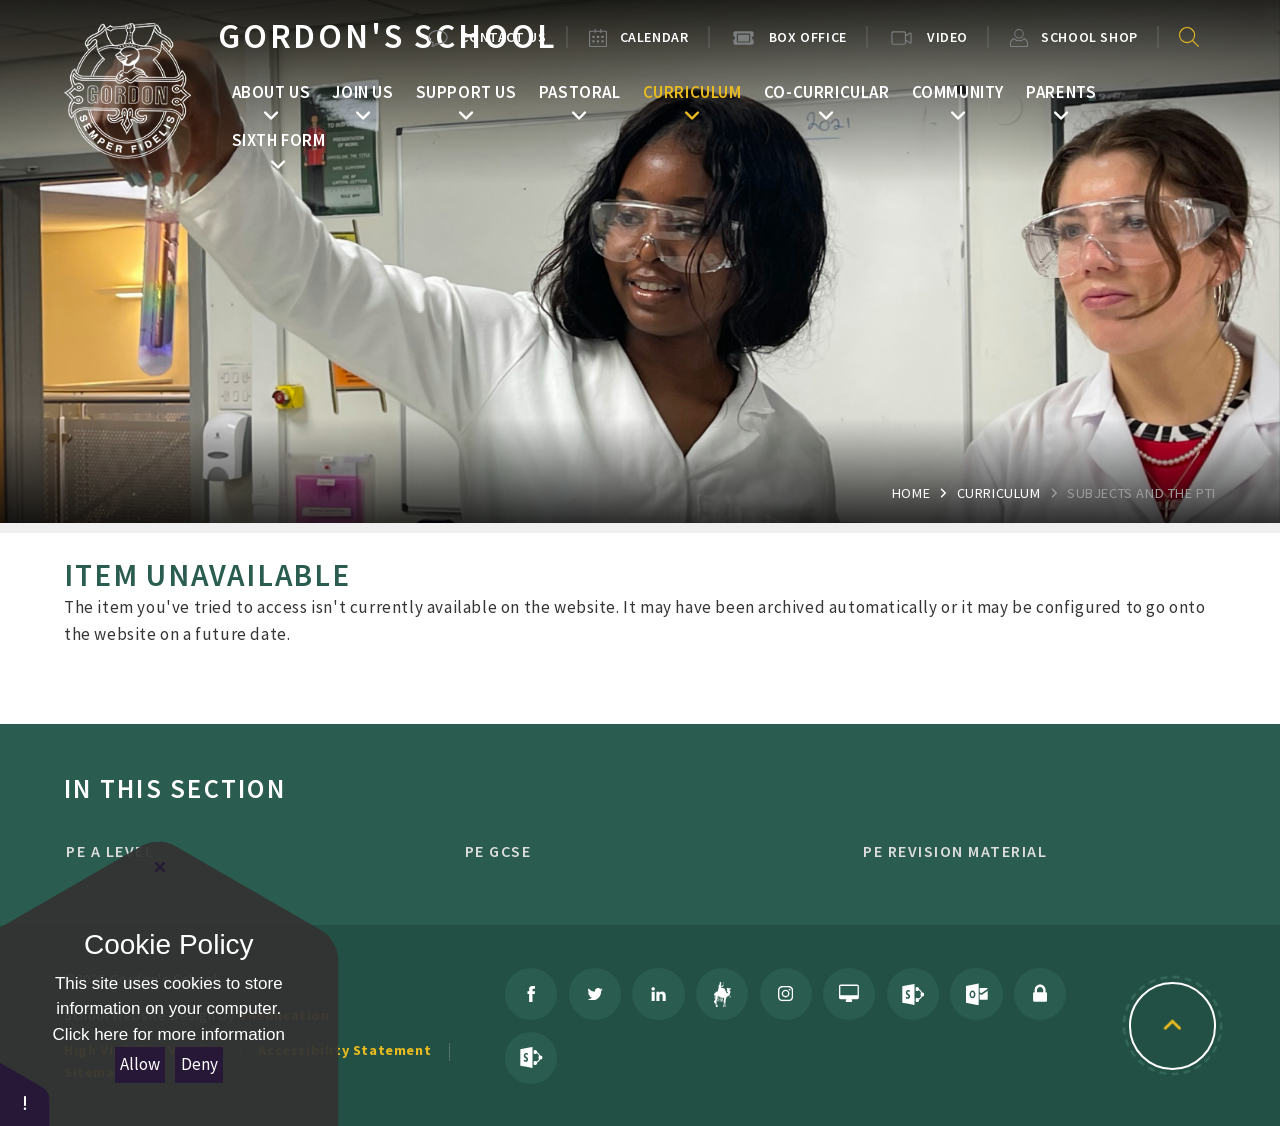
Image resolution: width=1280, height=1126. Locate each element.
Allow (140, 1064)
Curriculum (999, 493)
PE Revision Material (1029, 851)
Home (911, 493)
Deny (199, 1064)
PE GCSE (631, 851)
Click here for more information (169, 1034)
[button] (25, 1093)
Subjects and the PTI (1141, 493)
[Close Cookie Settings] (160, 867)
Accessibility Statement (344, 1050)
